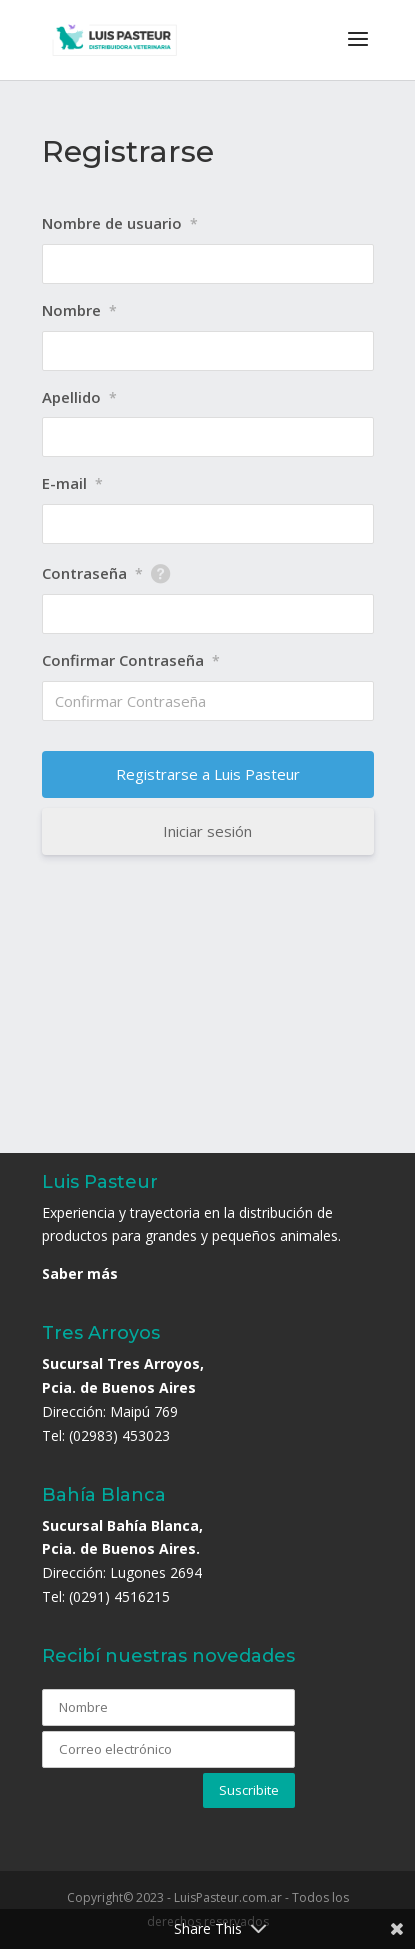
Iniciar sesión (207, 831)
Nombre (79, 310)
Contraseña (92, 573)
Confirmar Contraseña (131, 660)
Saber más (80, 1273)
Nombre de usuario (120, 223)
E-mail (72, 483)
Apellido (79, 397)
